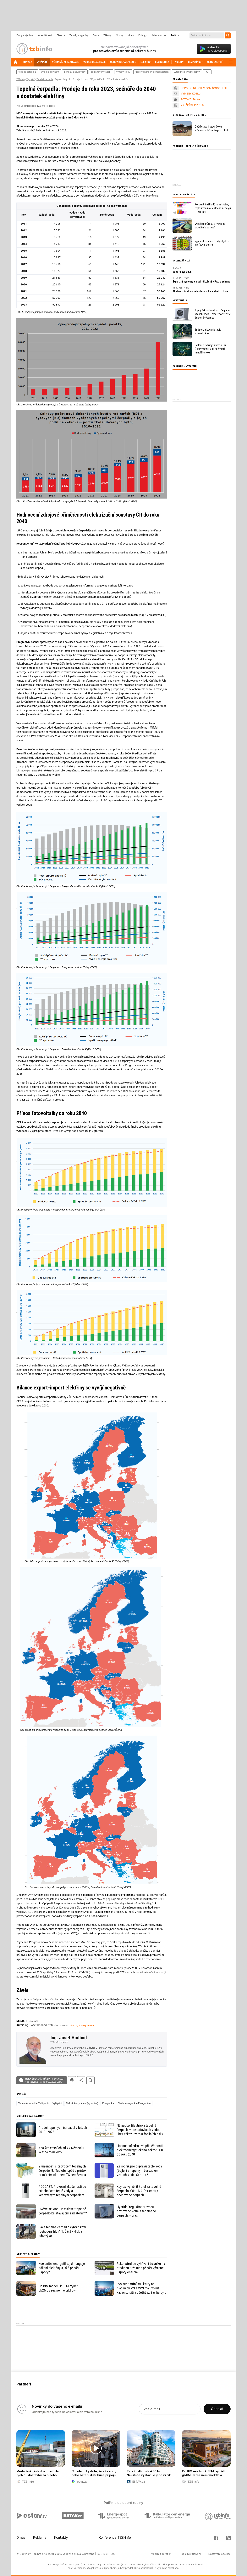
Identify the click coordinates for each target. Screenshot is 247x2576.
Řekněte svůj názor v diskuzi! (44, 2080)
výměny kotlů (123, 72)
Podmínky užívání (190, 2553)
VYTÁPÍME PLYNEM (192, 104)
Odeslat (217, 2409)
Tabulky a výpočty (78, 35)
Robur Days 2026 (182, 271)
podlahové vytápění (101, 72)
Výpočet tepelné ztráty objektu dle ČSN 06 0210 (212, 243)
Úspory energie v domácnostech (152, 72)
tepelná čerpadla (27, 72)
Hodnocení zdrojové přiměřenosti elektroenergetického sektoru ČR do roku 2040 (140, 2150)
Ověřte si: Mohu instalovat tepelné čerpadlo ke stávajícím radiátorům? (63, 2211)
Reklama (40, 2537)
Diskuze (61, 35)
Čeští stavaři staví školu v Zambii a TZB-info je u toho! (211, 128)
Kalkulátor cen (159, 35)
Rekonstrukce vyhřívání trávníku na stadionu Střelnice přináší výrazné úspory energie (141, 2268)
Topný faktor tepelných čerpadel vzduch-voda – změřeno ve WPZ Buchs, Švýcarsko (213, 314)
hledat (90, 2080)
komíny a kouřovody (74, 72)
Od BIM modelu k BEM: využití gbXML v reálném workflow (59, 2288)
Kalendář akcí (45, 35)
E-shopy (142, 35)
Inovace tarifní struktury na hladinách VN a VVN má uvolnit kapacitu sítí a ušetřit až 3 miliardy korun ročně (140, 2288)
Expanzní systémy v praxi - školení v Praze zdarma (201, 281)
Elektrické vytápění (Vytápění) (82, 2103)
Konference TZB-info (115, 2537)
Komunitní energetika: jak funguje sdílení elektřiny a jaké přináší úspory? (62, 2268)
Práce (96, 35)
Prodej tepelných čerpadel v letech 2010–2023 (63, 2130)
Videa (131, 35)
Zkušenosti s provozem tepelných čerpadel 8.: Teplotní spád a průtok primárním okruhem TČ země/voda (62, 2170)
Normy (119, 35)
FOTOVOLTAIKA (190, 99)
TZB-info (20, 79)
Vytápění (30, 79)
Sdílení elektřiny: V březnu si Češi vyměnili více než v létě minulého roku (210, 348)
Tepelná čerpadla (44, 79)
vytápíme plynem (50, 72)
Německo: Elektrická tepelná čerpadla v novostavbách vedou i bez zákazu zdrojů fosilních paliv (140, 2129)
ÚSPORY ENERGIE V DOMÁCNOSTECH (204, 88)
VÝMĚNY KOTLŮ (190, 93)
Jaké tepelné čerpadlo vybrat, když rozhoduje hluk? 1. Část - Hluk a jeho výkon (62, 2231)
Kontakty (61, 2537)
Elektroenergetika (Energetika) (134, 2103)
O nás (20, 2537)
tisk (72, 2080)
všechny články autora (81, 2025)
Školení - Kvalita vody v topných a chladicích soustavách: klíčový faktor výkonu (202, 291)
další (207, 71)
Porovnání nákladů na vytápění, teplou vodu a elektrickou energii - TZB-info (213, 208)
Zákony (107, 35)
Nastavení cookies (219, 2553)
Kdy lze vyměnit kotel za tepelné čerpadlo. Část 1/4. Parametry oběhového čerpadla (139, 2190)
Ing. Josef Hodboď (68, 2038)
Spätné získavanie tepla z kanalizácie (208, 331)
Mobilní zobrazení (161, 2553)
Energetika (108, 2103)
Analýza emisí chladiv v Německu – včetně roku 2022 (63, 2150)
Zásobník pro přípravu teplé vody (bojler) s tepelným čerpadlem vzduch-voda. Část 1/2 (139, 2170)
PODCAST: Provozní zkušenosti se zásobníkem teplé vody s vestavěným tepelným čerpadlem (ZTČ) (62, 2190)
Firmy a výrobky (24, 35)
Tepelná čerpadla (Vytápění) (33, 2103)
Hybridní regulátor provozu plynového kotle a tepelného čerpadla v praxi (136, 2211)
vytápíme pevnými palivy (187, 72)
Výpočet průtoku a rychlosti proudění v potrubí (210, 225)
